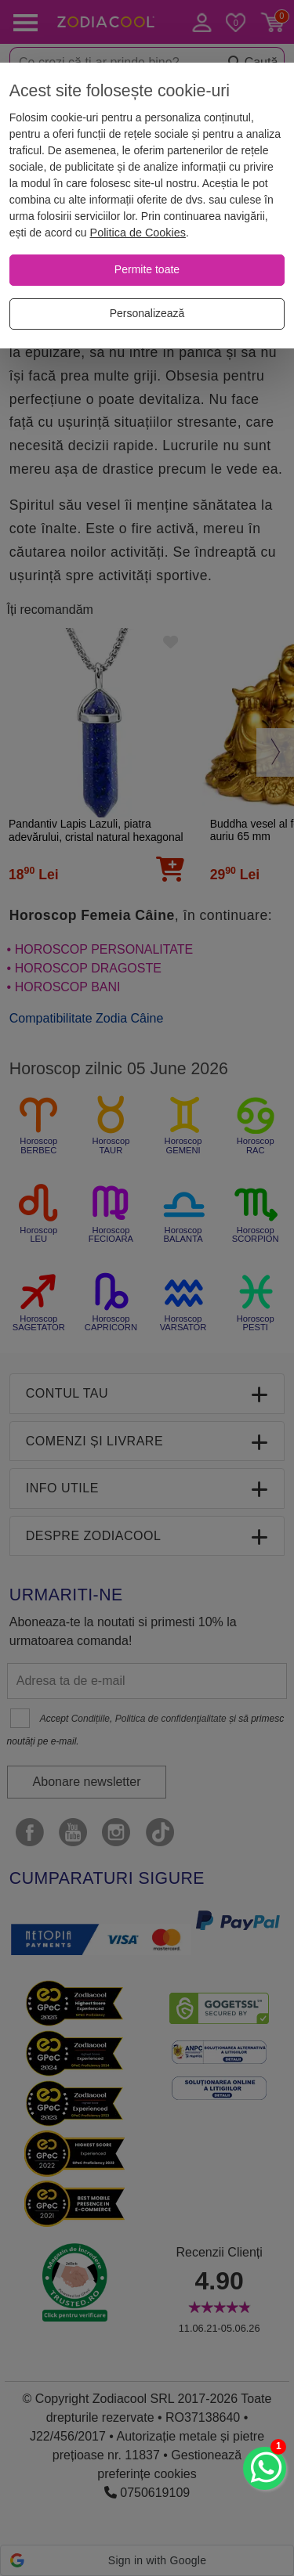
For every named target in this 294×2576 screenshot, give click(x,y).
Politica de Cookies (138, 232)
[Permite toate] (147, 270)
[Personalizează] (147, 314)
